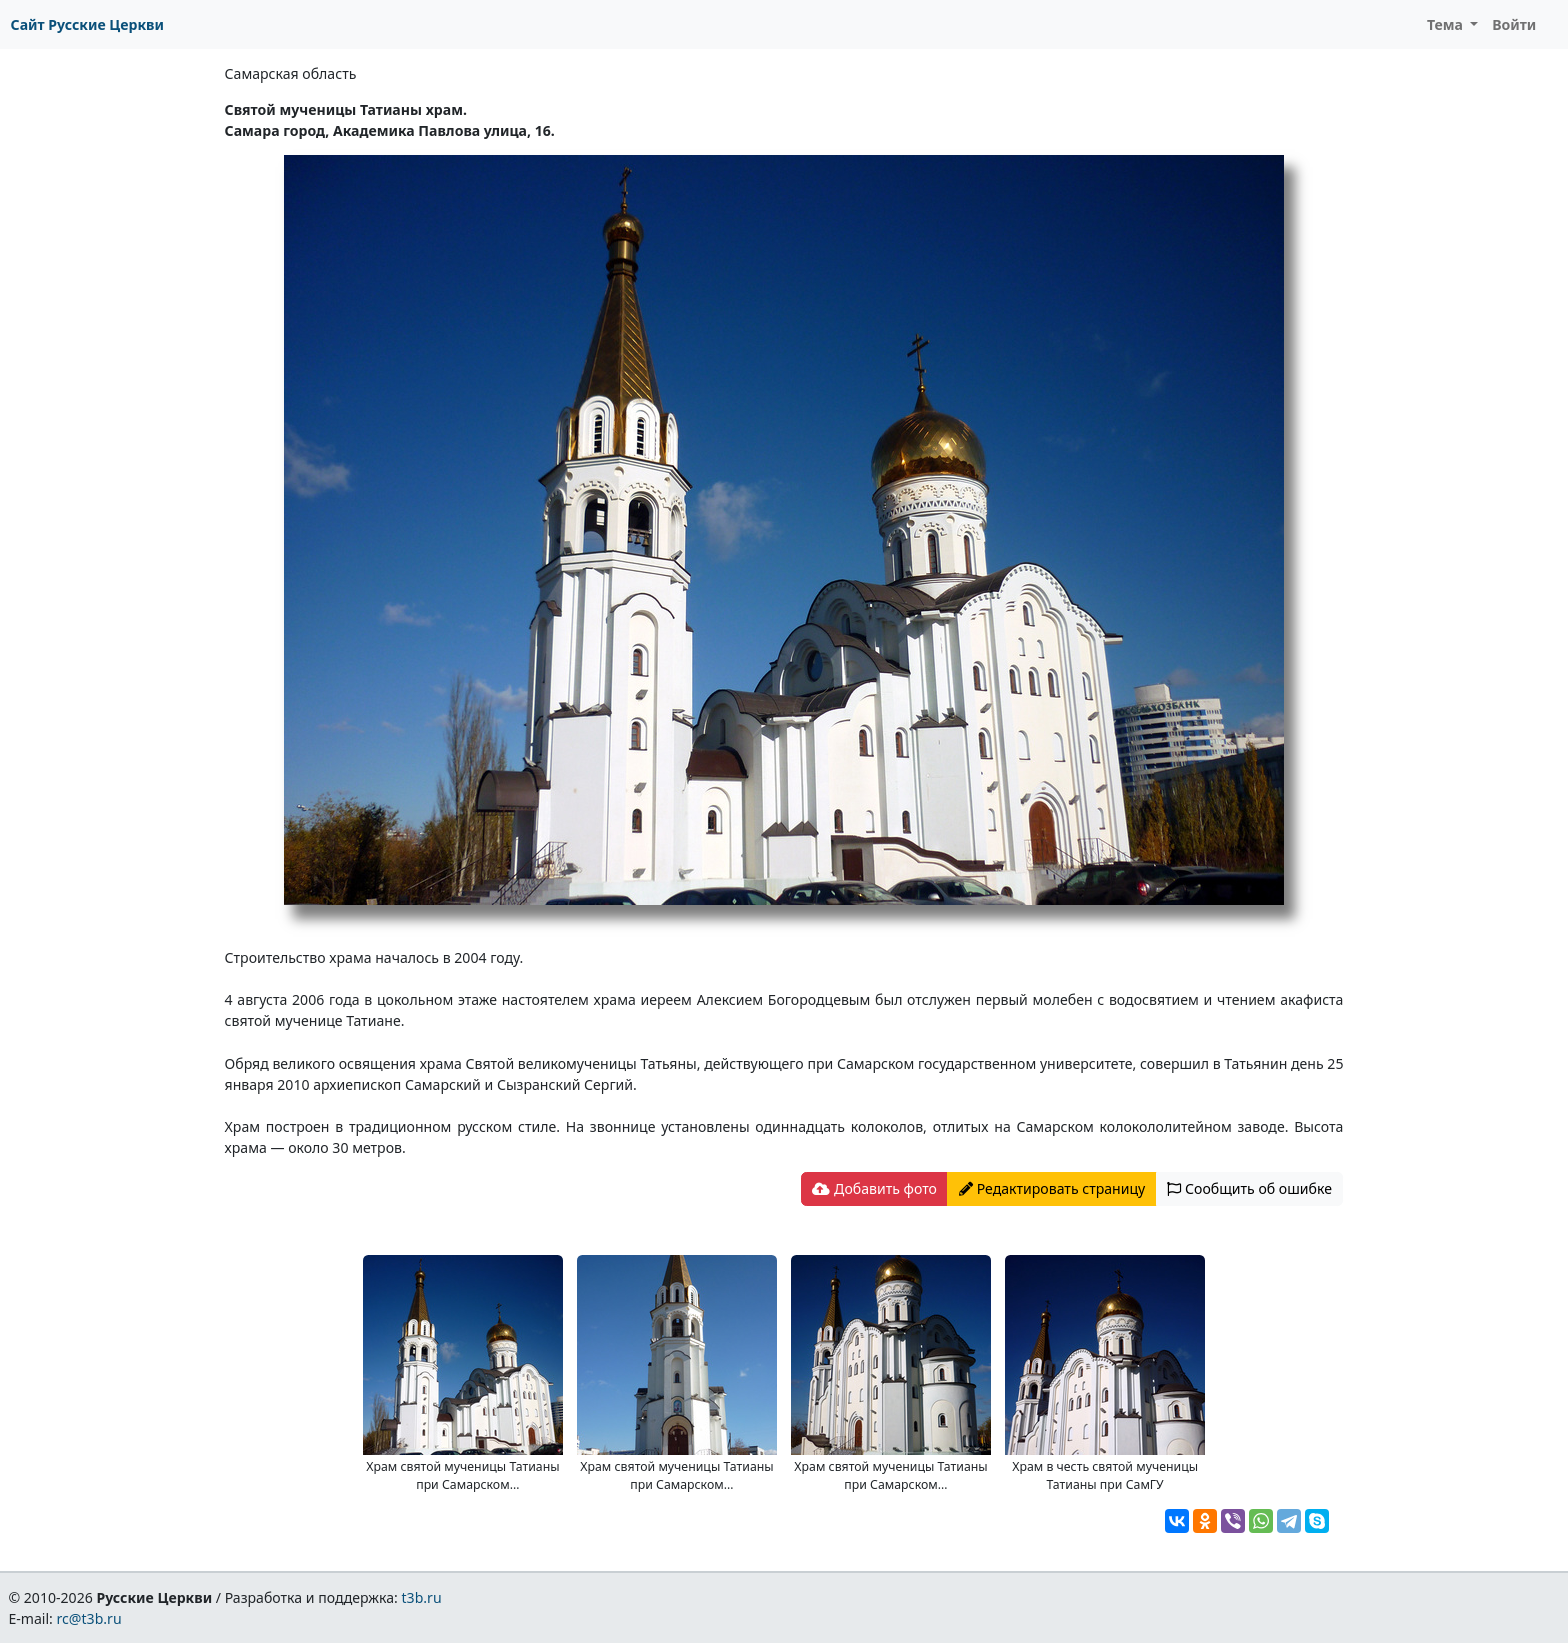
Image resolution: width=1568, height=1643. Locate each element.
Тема (1447, 24)
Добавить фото (874, 1188)
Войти (1514, 24)
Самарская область (291, 73)
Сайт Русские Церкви (87, 24)
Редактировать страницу (1052, 1188)
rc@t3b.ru (89, 1618)
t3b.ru (422, 1597)
